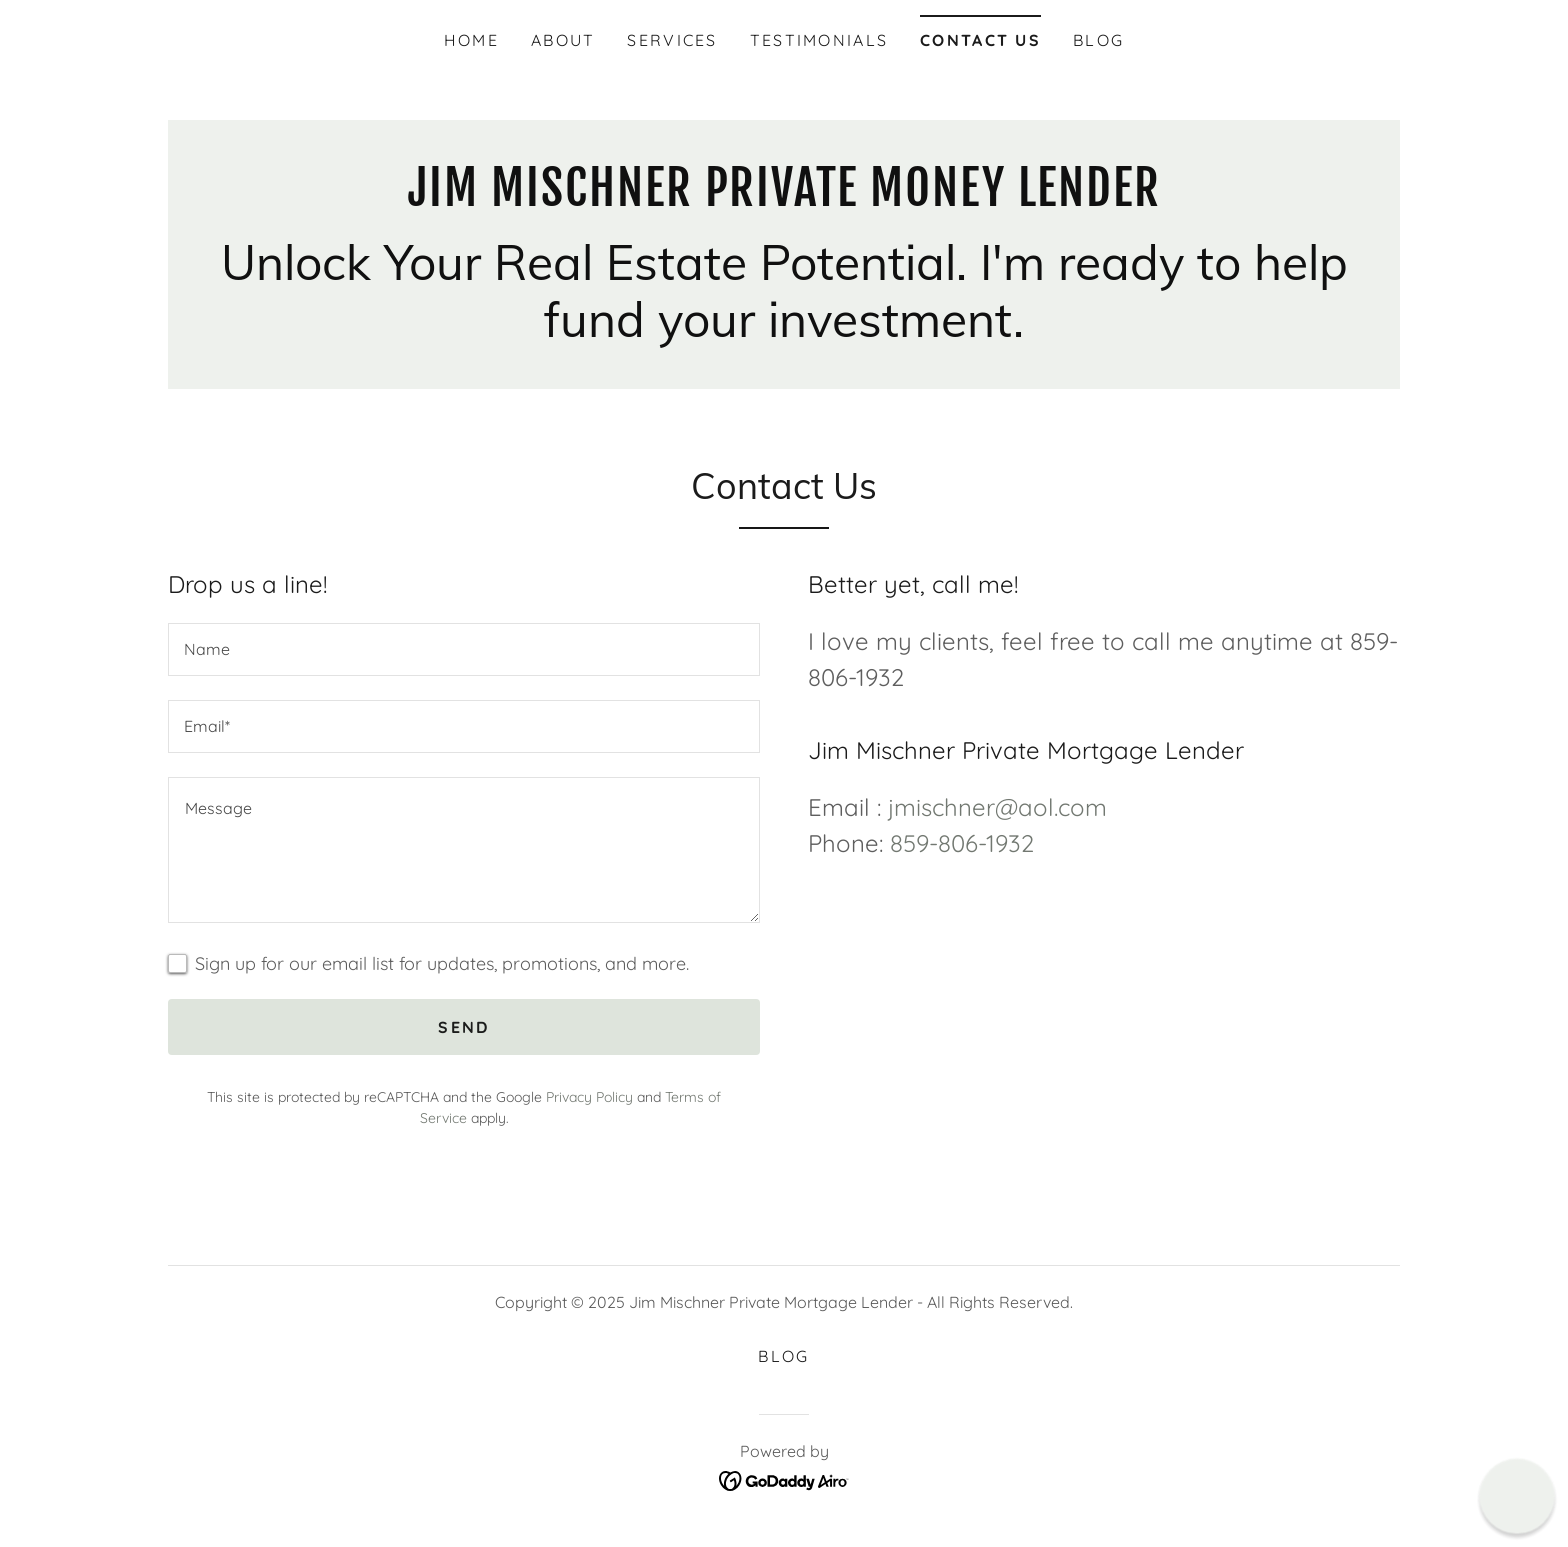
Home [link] (471, 40)
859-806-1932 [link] (962, 843)
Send (463, 1027)
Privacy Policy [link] (589, 1097)
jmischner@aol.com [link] (997, 807)
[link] (784, 199)
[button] (1516, 1495)
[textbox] (464, 649)
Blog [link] (1098, 40)
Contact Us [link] (980, 40)
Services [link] (672, 40)
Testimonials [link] (819, 40)
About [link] (563, 40)
